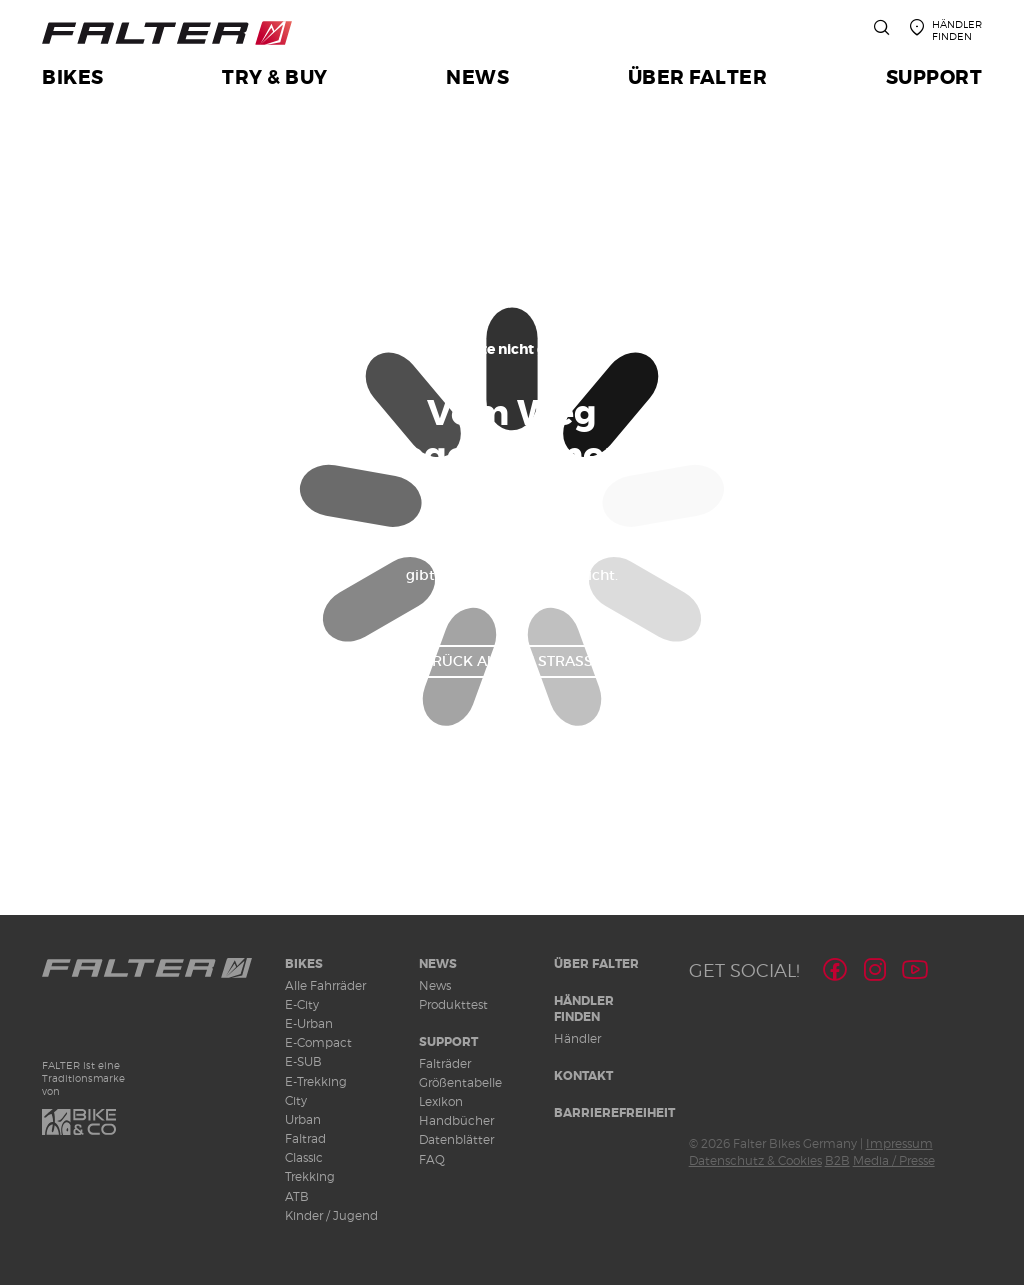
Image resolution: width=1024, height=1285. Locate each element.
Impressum (899, 1143)
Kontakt (583, 1076)
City (296, 1100)
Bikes (304, 964)
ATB (297, 1196)
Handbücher (456, 1120)
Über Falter (596, 964)
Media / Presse (894, 1160)
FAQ (432, 1159)
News (438, 964)
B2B (837, 1160)
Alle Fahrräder (325, 985)
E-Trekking (316, 1081)
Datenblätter (456, 1139)
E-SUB (303, 1061)
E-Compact (318, 1042)
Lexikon (441, 1101)
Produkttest (453, 1004)
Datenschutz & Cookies (755, 1160)
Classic (304, 1157)
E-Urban (309, 1023)
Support (448, 1042)
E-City (302, 1004)
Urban (303, 1119)
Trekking (310, 1176)
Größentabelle (460, 1082)
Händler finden (584, 1009)
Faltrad (305, 1138)
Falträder (445, 1063)
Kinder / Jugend (331, 1215)
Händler (577, 1038)
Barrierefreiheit (614, 1113)
